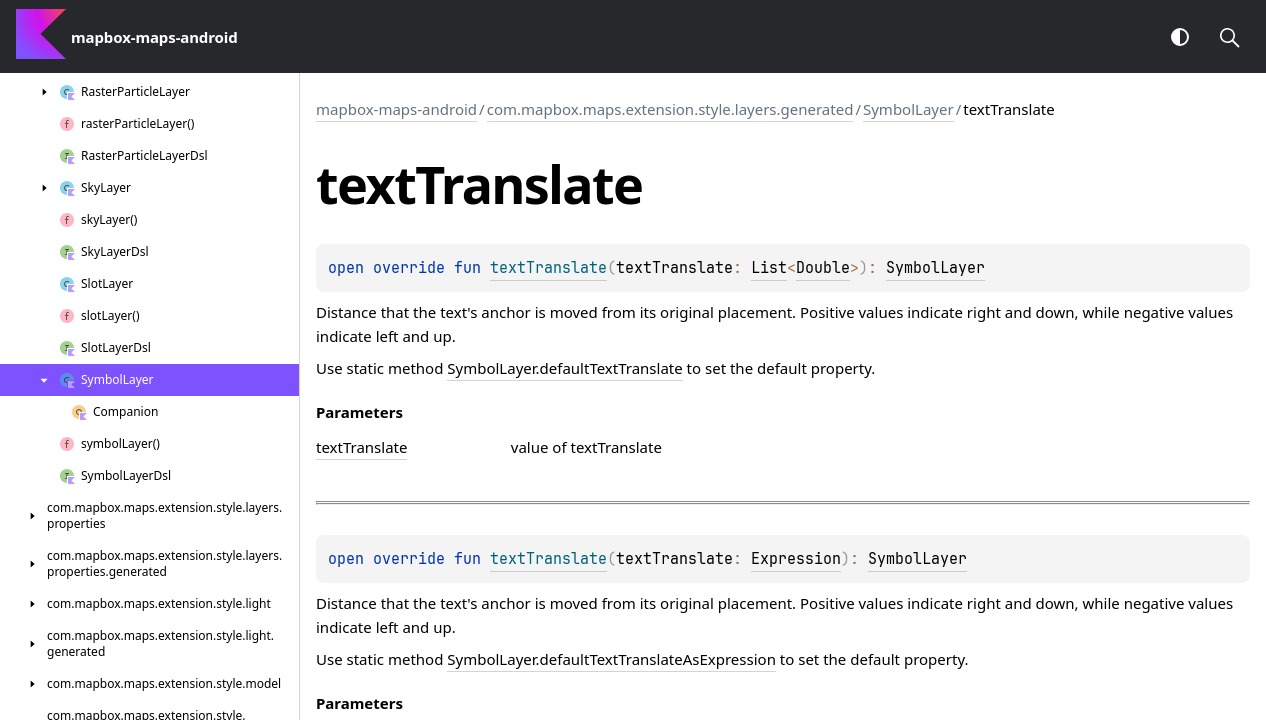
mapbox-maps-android (396, 109)
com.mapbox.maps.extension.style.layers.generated (670, 109)
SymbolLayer (908, 109)
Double (823, 268)
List (769, 268)
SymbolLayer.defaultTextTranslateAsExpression (611, 659)
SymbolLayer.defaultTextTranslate (564, 368)
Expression (796, 559)
